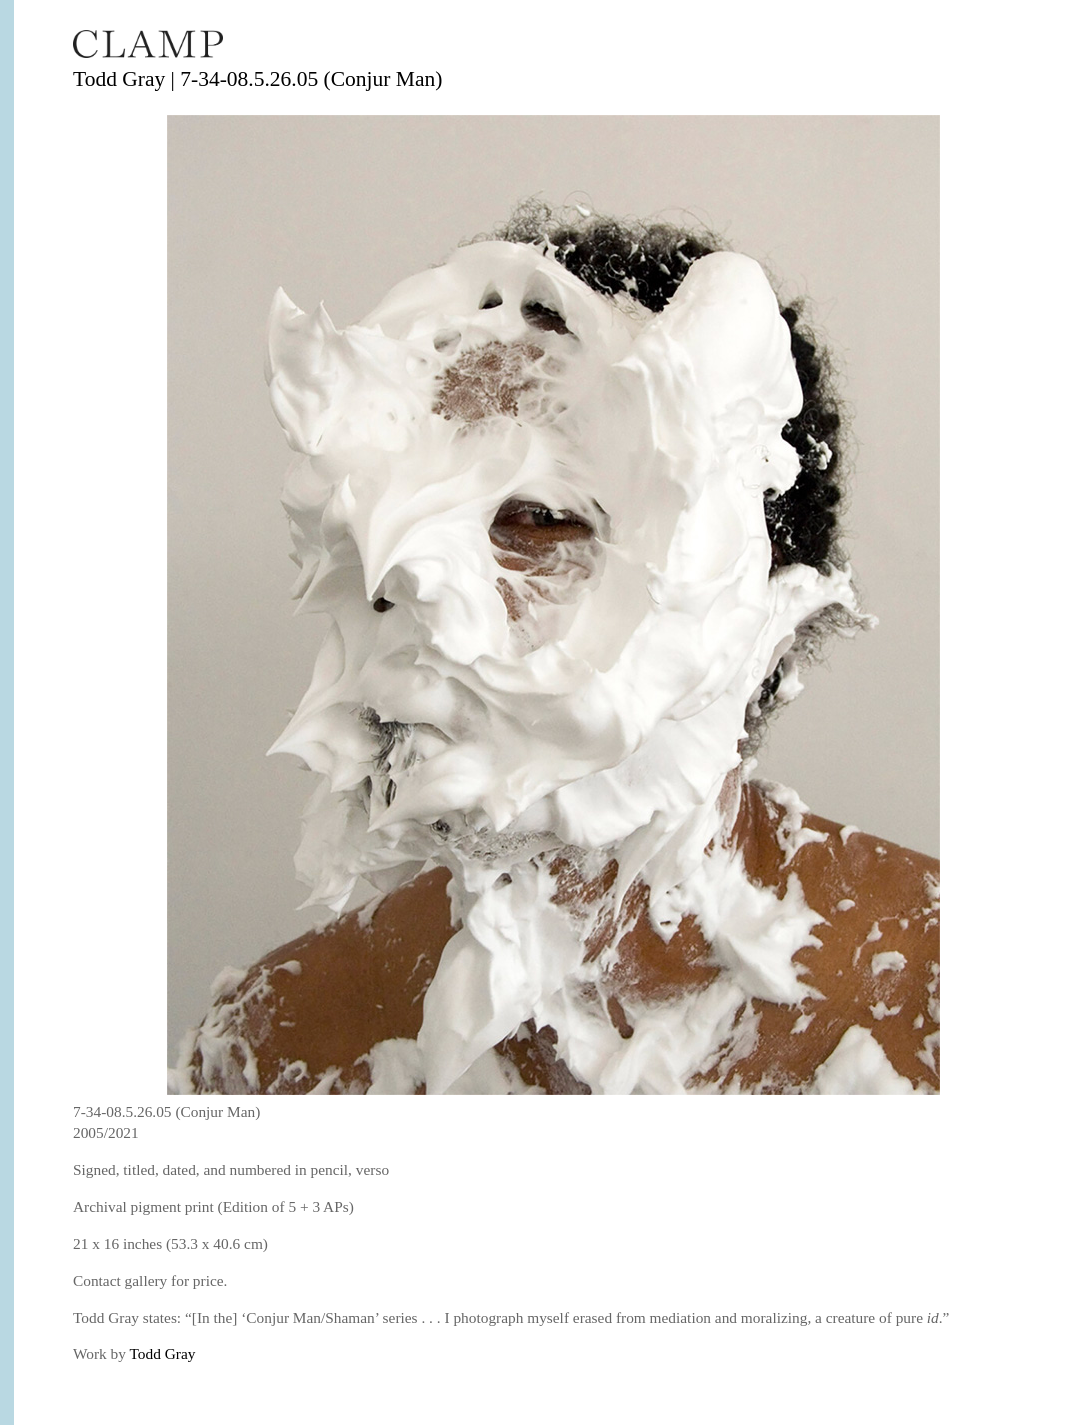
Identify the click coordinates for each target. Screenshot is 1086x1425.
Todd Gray (163, 1353)
